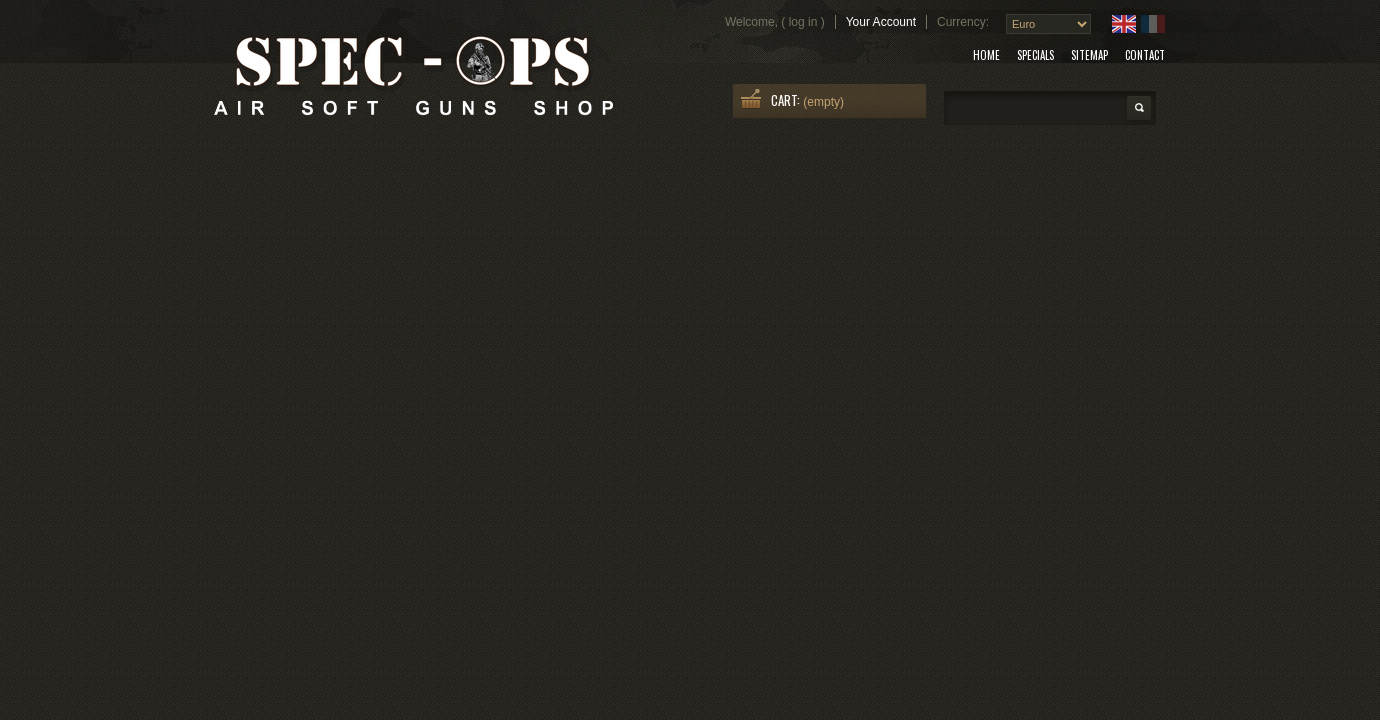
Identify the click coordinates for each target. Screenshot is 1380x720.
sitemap (1089, 55)
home (986, 55)
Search (1139, 108)
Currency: (963, 22)
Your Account (881, 22)
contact (1145, 55)
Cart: (785, 100)
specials (1035, 55)
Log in (803, 22)
